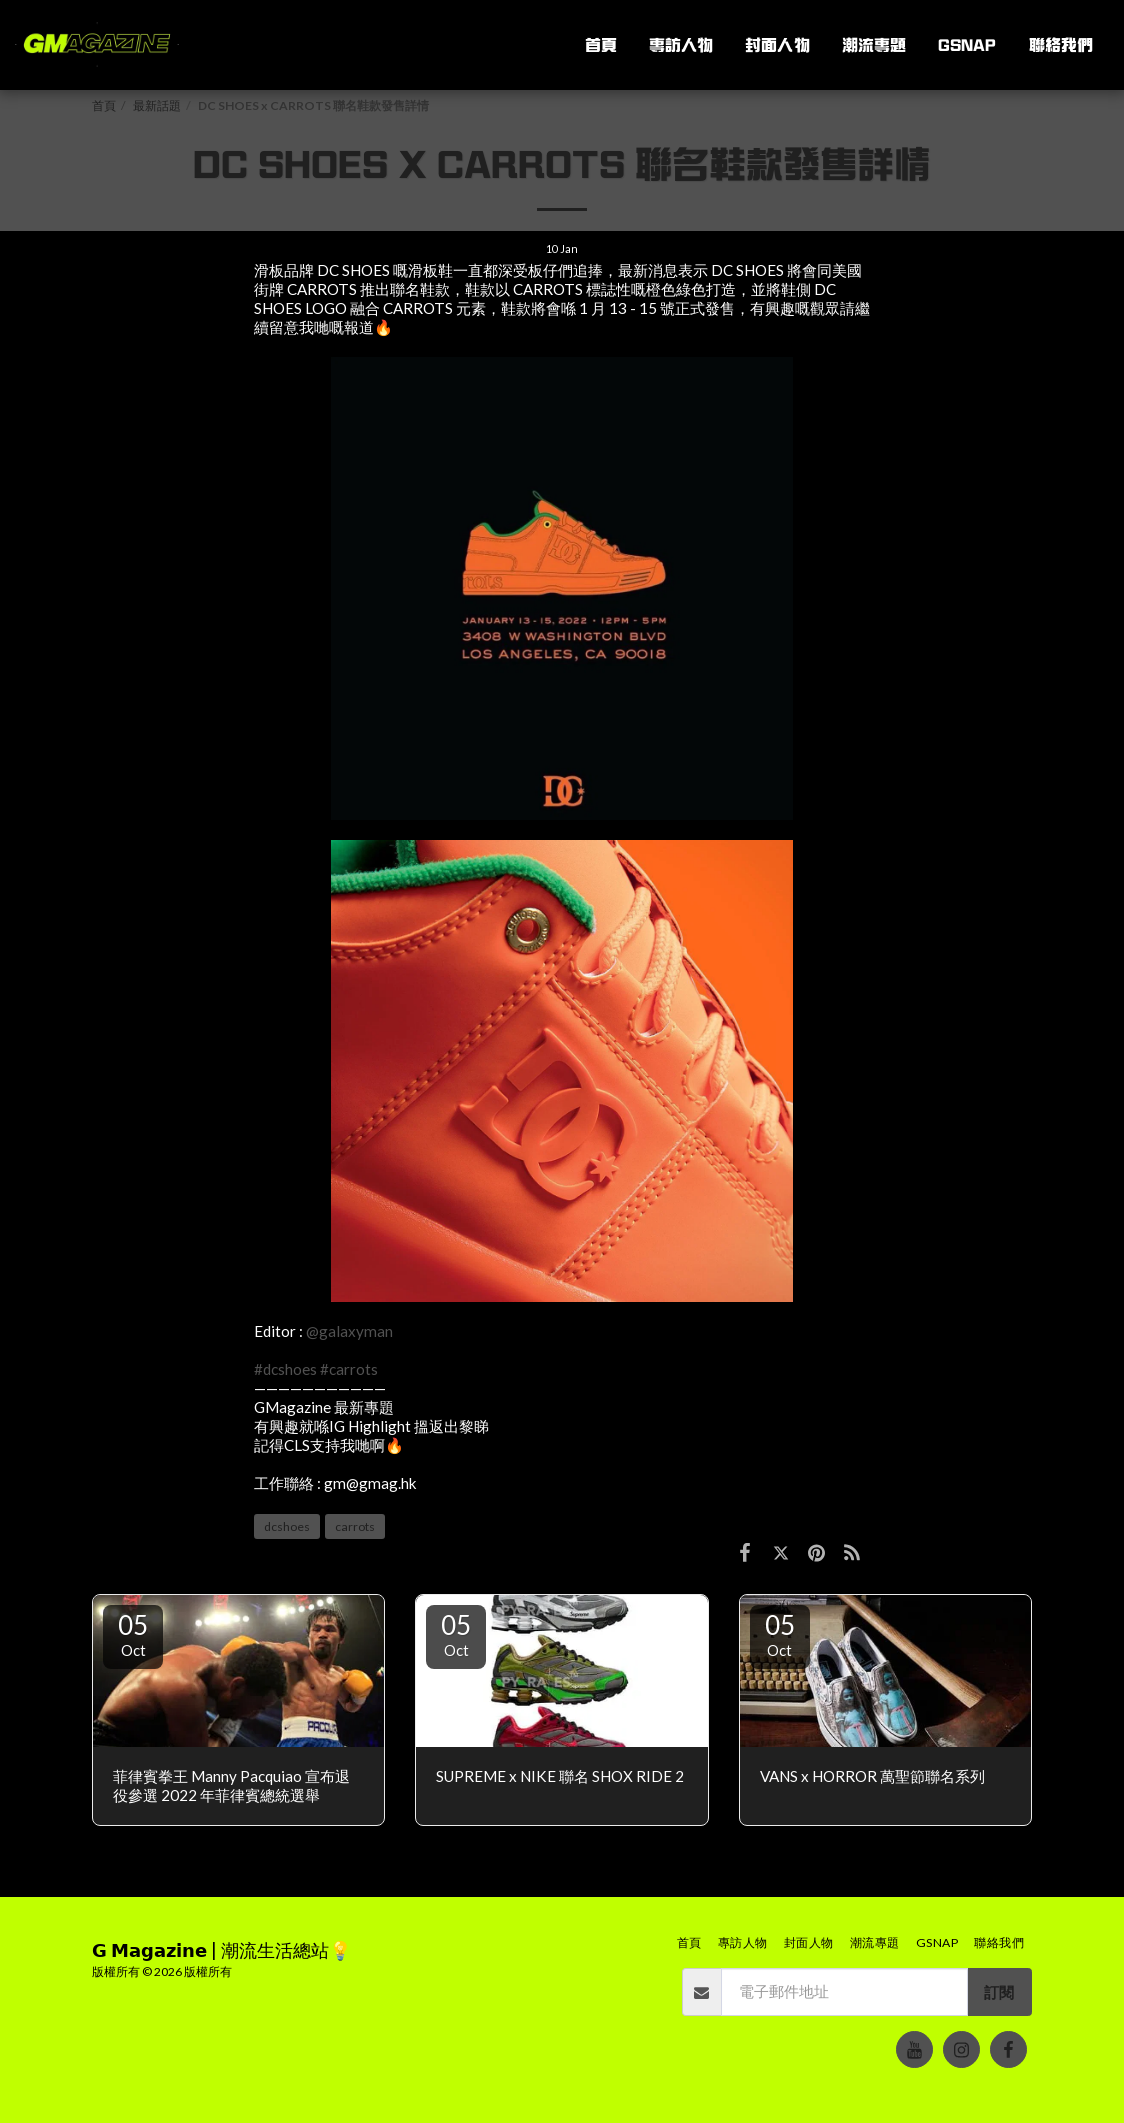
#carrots (349, 1369)
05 (133, 1634)
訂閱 (999, 1992)
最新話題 (157, 105)
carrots (355, 1526)
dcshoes (287, 1526)
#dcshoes (285, 1369)
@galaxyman (349, 1331)
